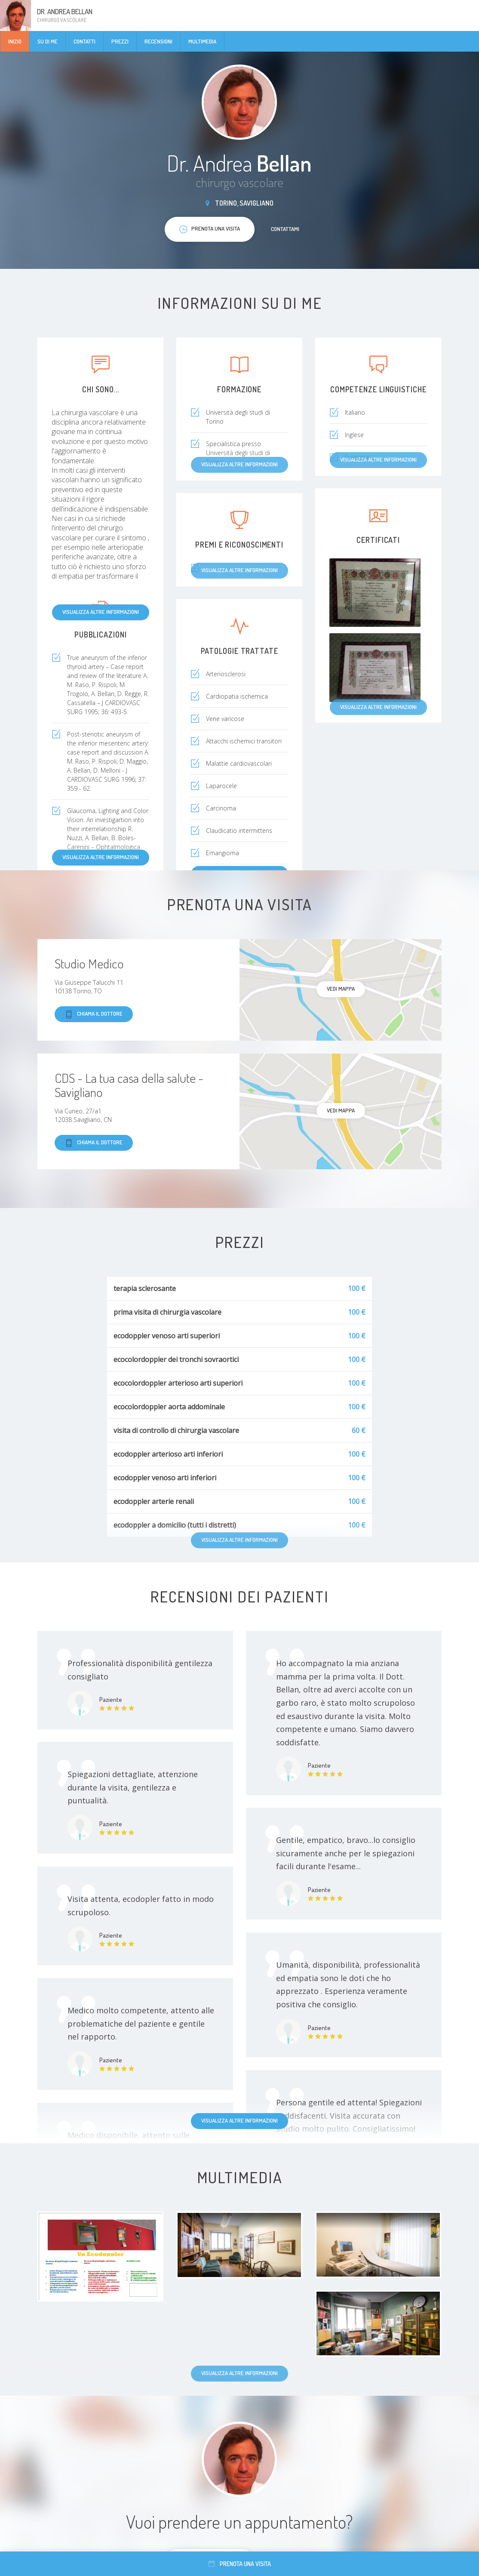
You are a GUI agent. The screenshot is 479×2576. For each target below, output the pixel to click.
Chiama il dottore (94, 1014)
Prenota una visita (240, 2563)
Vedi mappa (341, 988)
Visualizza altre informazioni (100, 611)
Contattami (285, 228)
